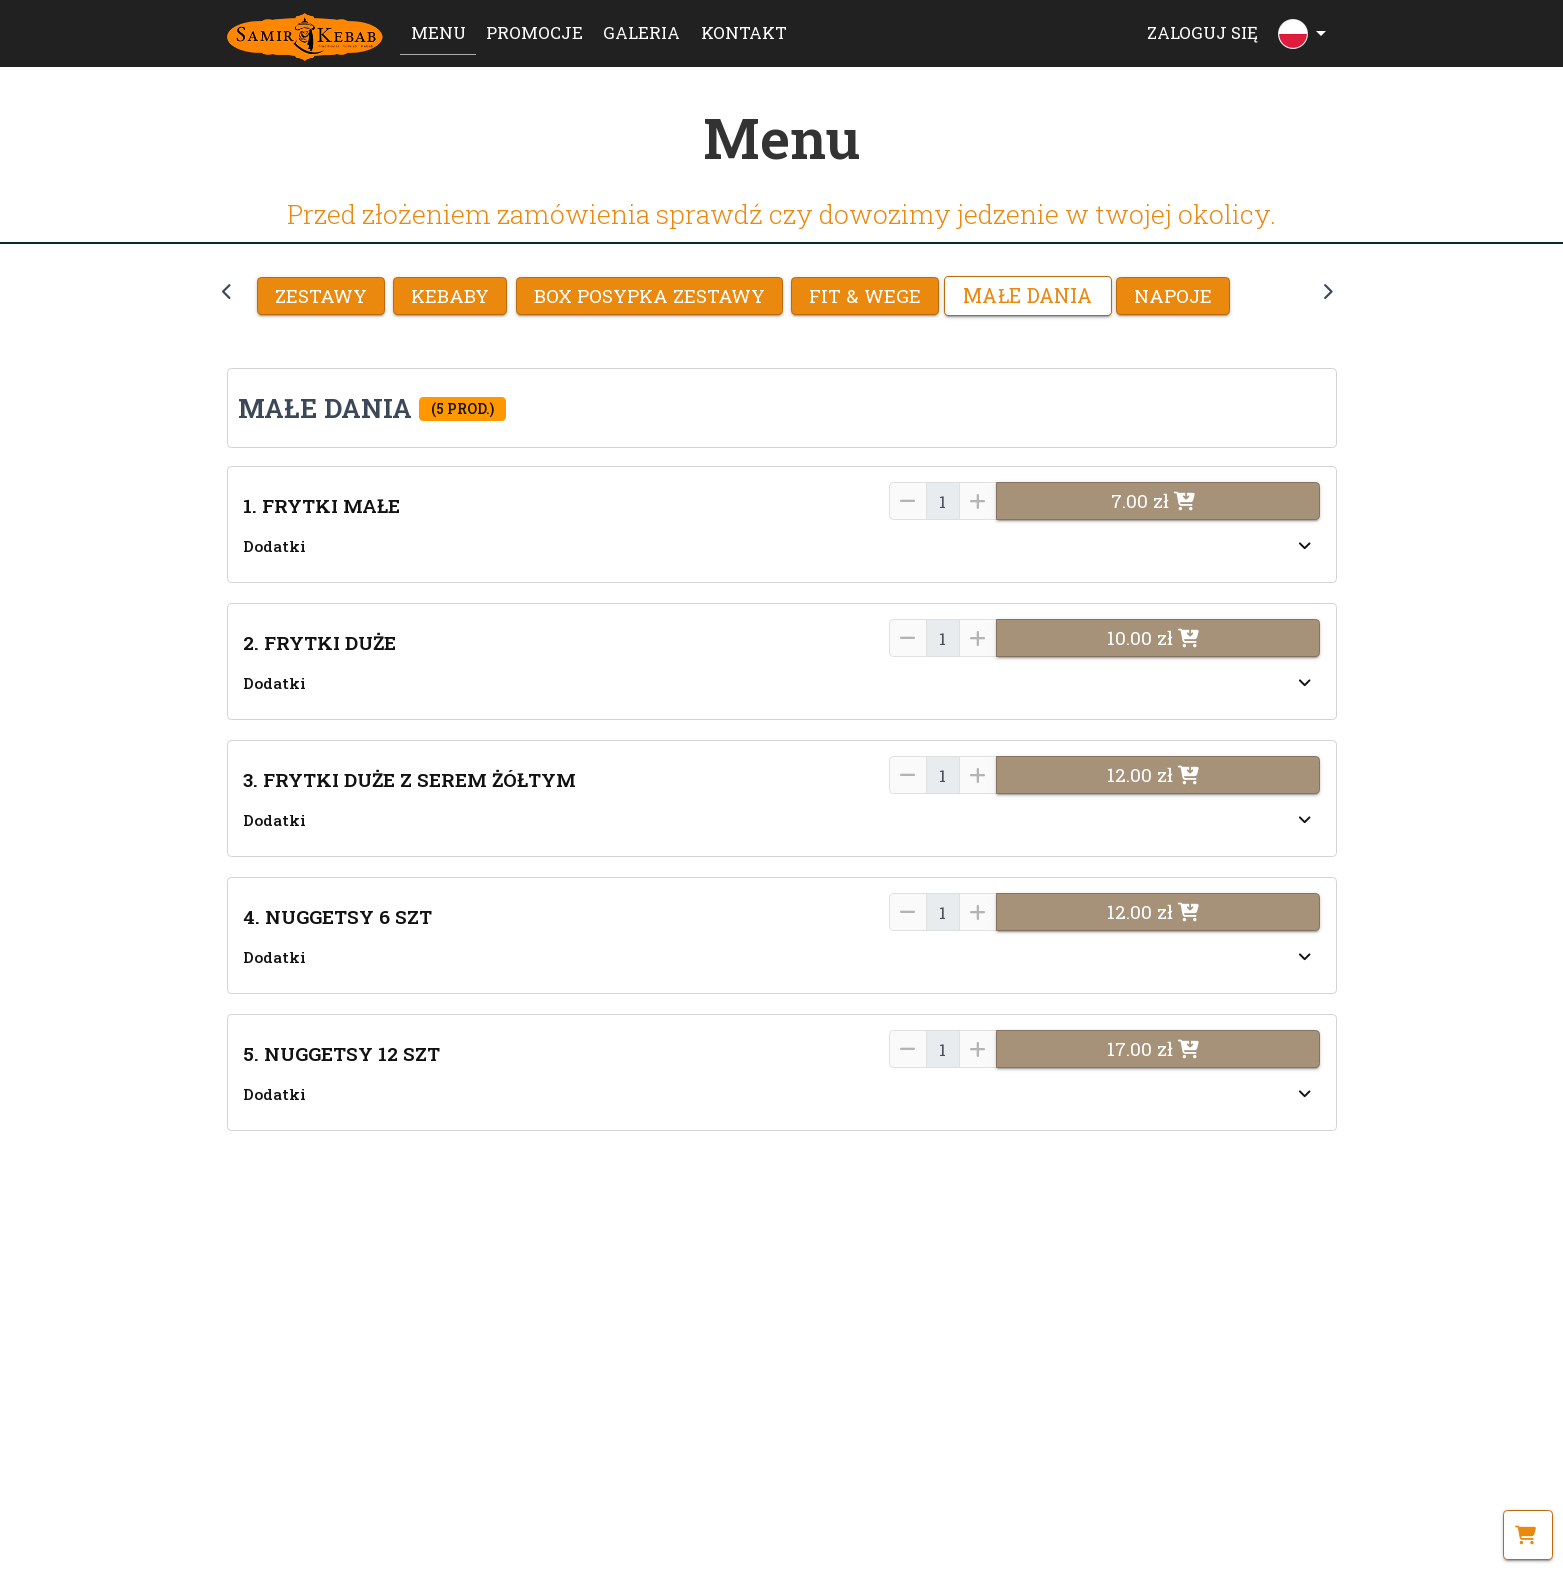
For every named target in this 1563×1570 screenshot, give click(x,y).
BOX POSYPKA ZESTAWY (649, 295)
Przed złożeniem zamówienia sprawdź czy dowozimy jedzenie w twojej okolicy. (781, 213)
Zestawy (321, 295)
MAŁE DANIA (1027, 296)
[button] (782, 407)
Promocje (534, 32)
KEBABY (450, 295)
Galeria (641, 32)
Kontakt (744, 32)
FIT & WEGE (865, 295)
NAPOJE (1173, 295)
